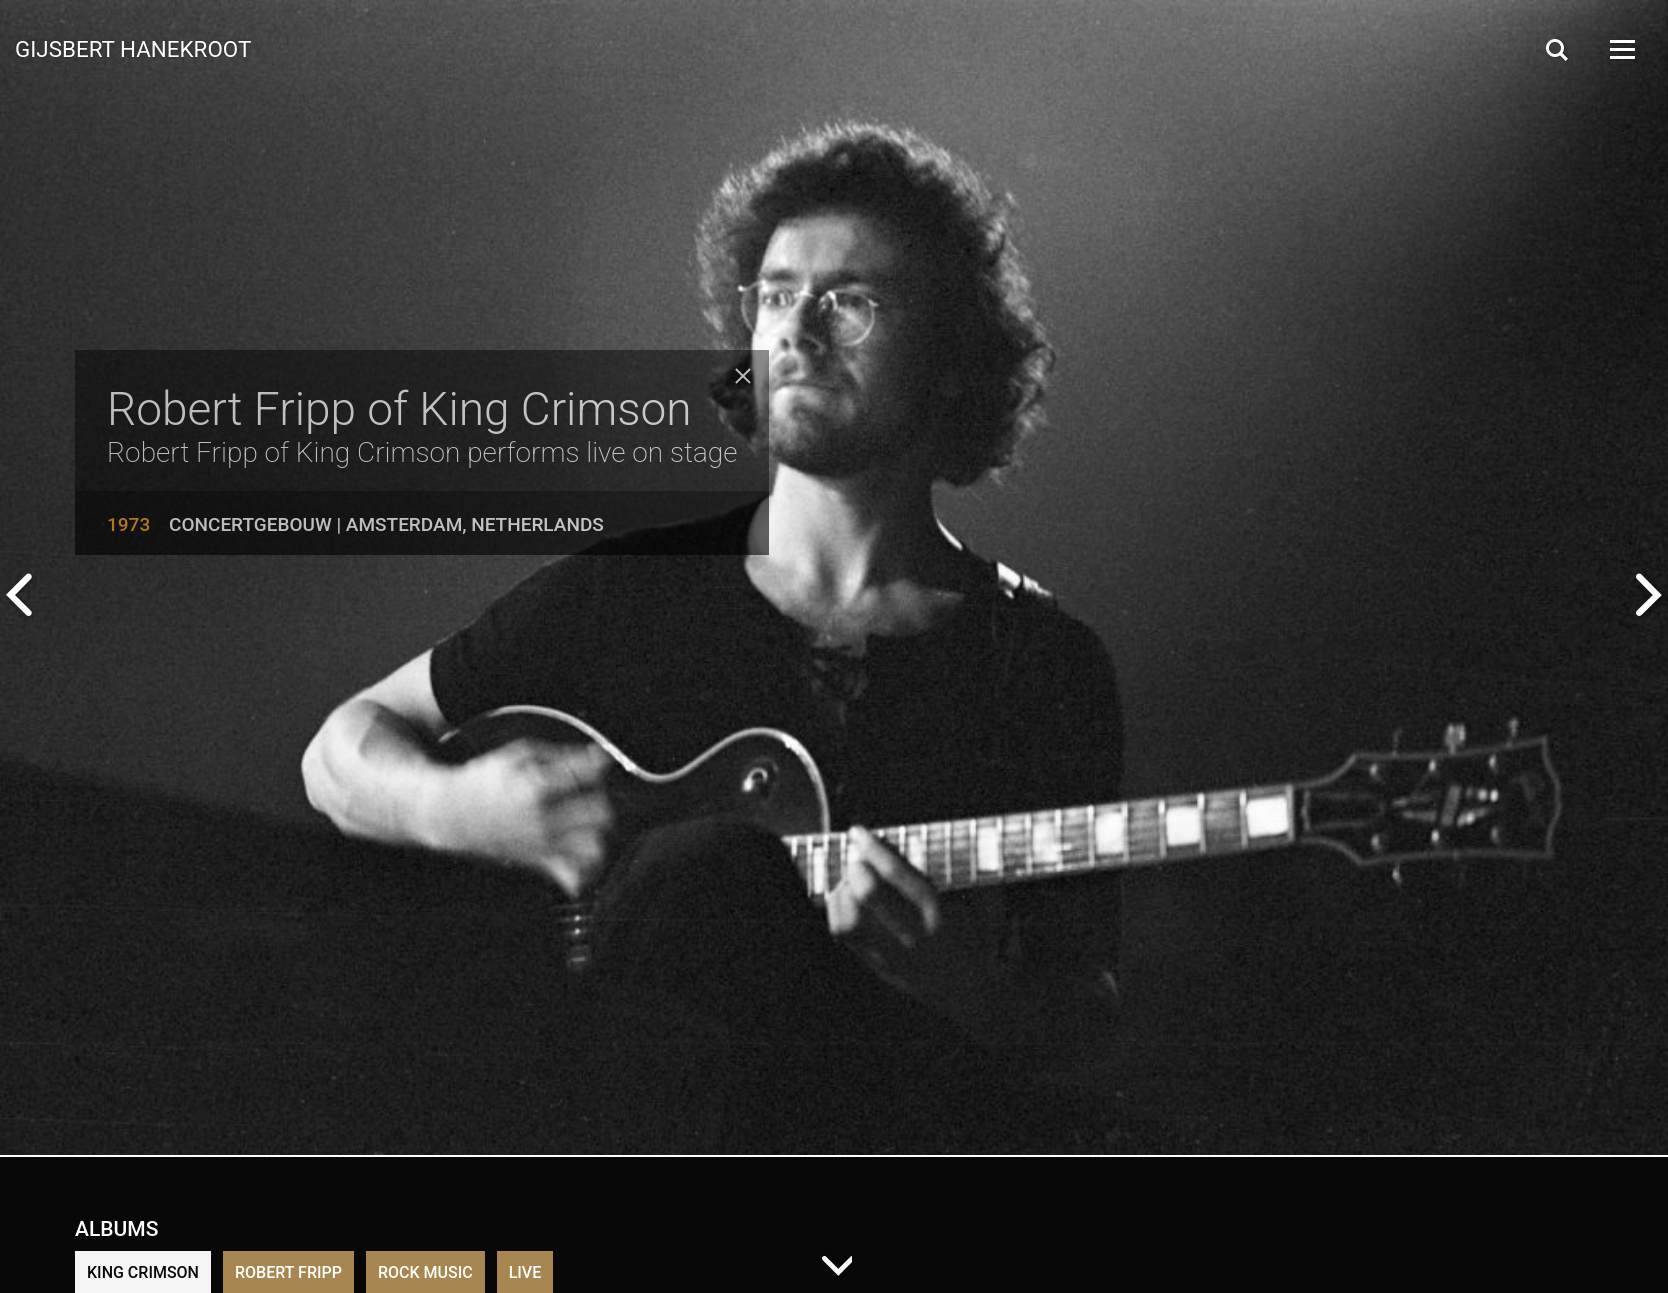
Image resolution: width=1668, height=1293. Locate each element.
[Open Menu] (1621, 49)
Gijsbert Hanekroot (133, 48)
